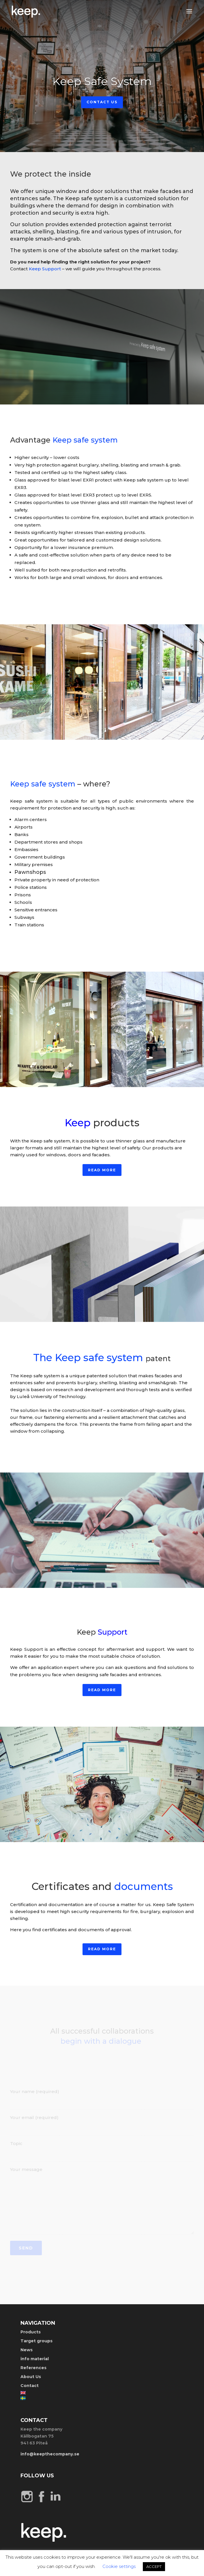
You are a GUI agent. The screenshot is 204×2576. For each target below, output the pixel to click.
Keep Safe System (102, 81)
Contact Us (102, 102)
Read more (102, 1170)
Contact (29, 2385)
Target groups (36, 2340)
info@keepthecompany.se (49, 2454)
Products (30, 2332)
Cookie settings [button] (119, 2566)
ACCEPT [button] (154, 2566)
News (26, 2349)
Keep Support (45, 268)
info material (34, 2358)
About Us (30, 2376)
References (33, 2367)
